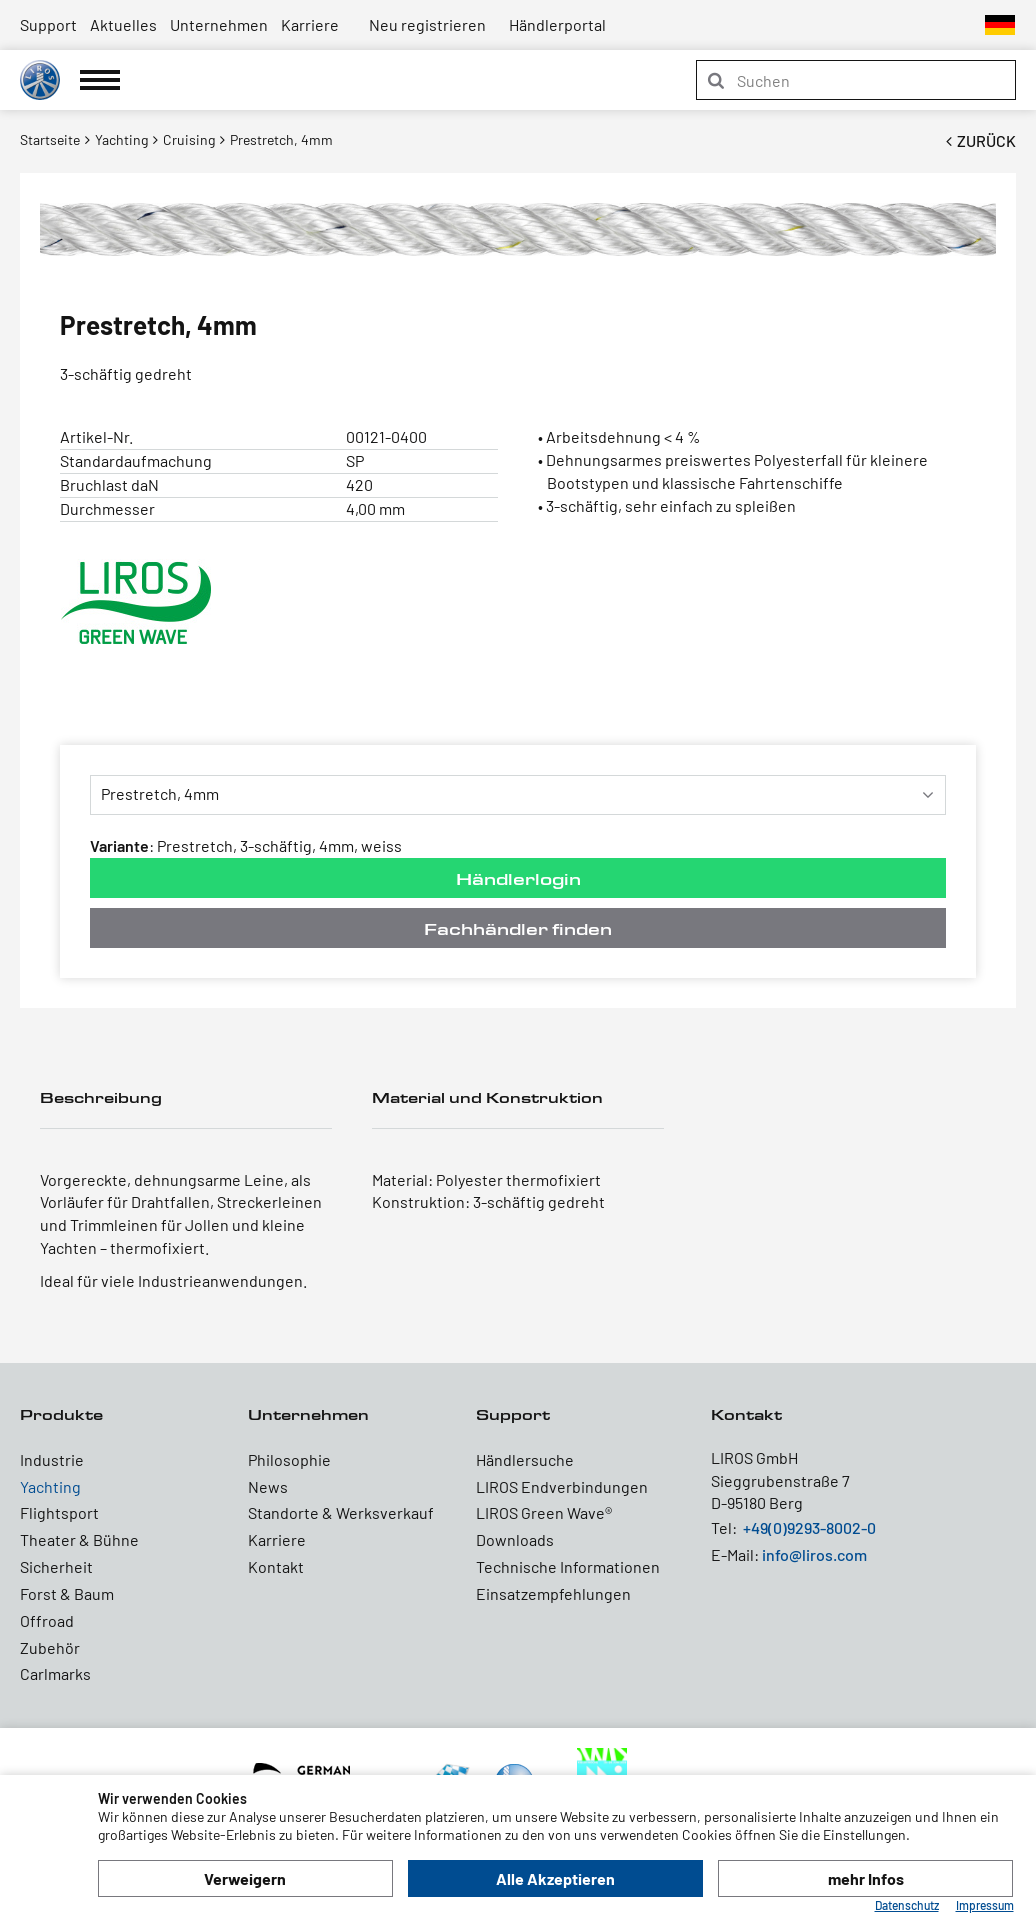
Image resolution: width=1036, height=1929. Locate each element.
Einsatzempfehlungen (553, 1593)
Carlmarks (55, 1673)
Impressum (985, 1905)
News (268, 1486)
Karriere (310, 24)
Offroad (47, 1620)
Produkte (61, 1414)
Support (48, 24)
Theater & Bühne (79, 1539)
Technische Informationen (568, 1566)
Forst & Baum (67, 1593)
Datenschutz (907, 1905)
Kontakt (276, 1566)
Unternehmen (219, 24)
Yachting (50, 1486)
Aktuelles (123, 24)
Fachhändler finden (518, 928)
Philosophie (289, 1459)
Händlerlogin (518, 878)
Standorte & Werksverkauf (341, 1512)
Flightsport (59, 1512)
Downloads (515, 1539)
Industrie (52, 1459)
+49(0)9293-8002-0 (809, 1527)
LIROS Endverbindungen (562, 1486)
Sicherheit (56, 1566)
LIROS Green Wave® (544, 1512)
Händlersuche (525, 1459)
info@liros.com (814, 1554)
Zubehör (50, 1647)
